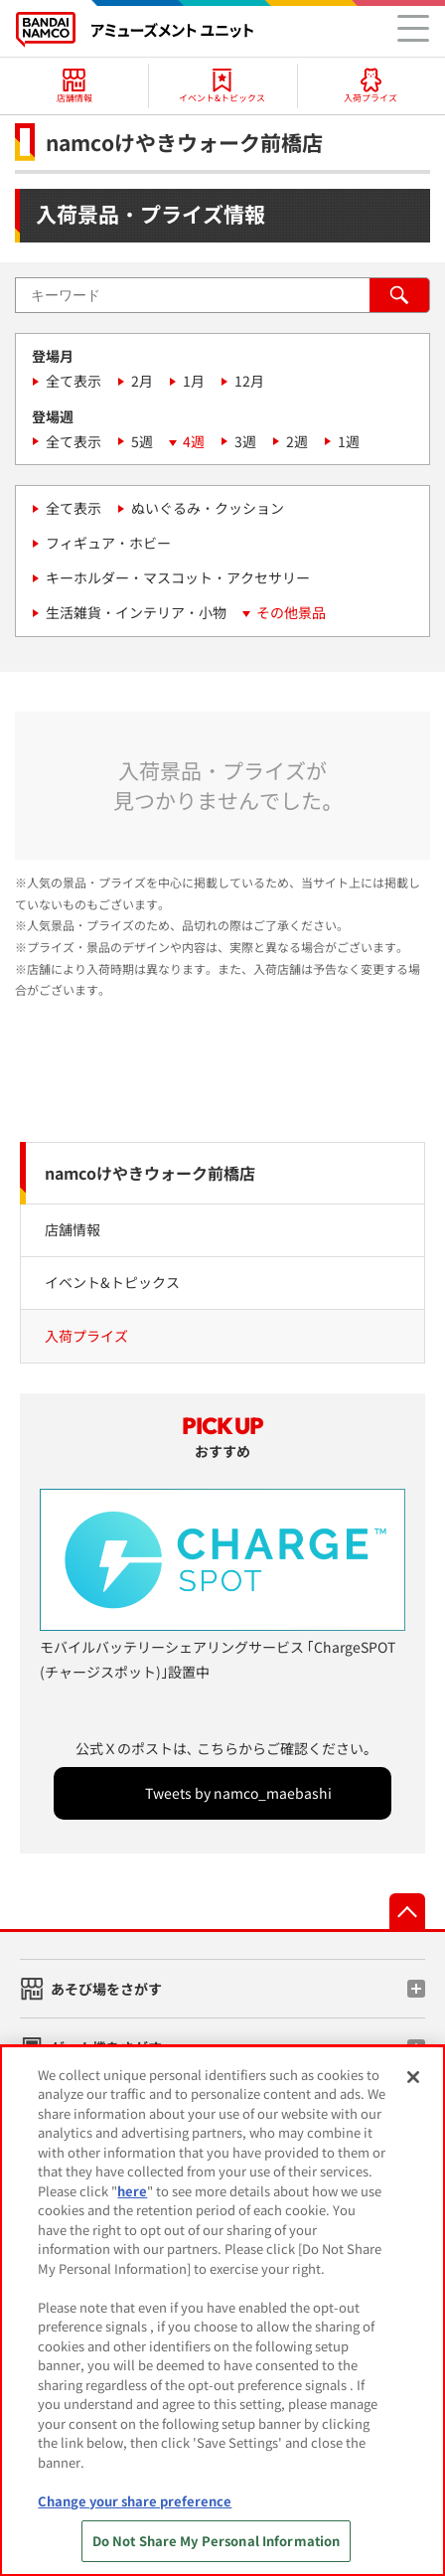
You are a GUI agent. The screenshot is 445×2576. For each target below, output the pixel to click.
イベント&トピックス (112, 1282)
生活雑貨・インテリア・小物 (136, 612)
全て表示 (73, 381)
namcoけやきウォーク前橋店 (150, 1173)
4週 (194, 441)
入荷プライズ (86, 1336)
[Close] (413, 2086)
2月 (142, 381)
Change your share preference (134, 2509)
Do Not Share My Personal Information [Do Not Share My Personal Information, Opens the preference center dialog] (216, 2550)
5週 (142, 441)
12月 (249, 381)
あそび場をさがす (106, 1989)
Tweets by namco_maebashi (238, 1793)
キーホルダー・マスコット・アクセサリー (178, 577)
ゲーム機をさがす (106, 2047)
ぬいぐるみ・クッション (207, 508)
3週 (245, 441)
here (132, 2199)
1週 (349, 441)
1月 (194, 381)
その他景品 (291, 612)
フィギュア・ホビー (108, 543)
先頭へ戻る (407, 1911)
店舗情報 (72, 1229)
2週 (297, 441)
